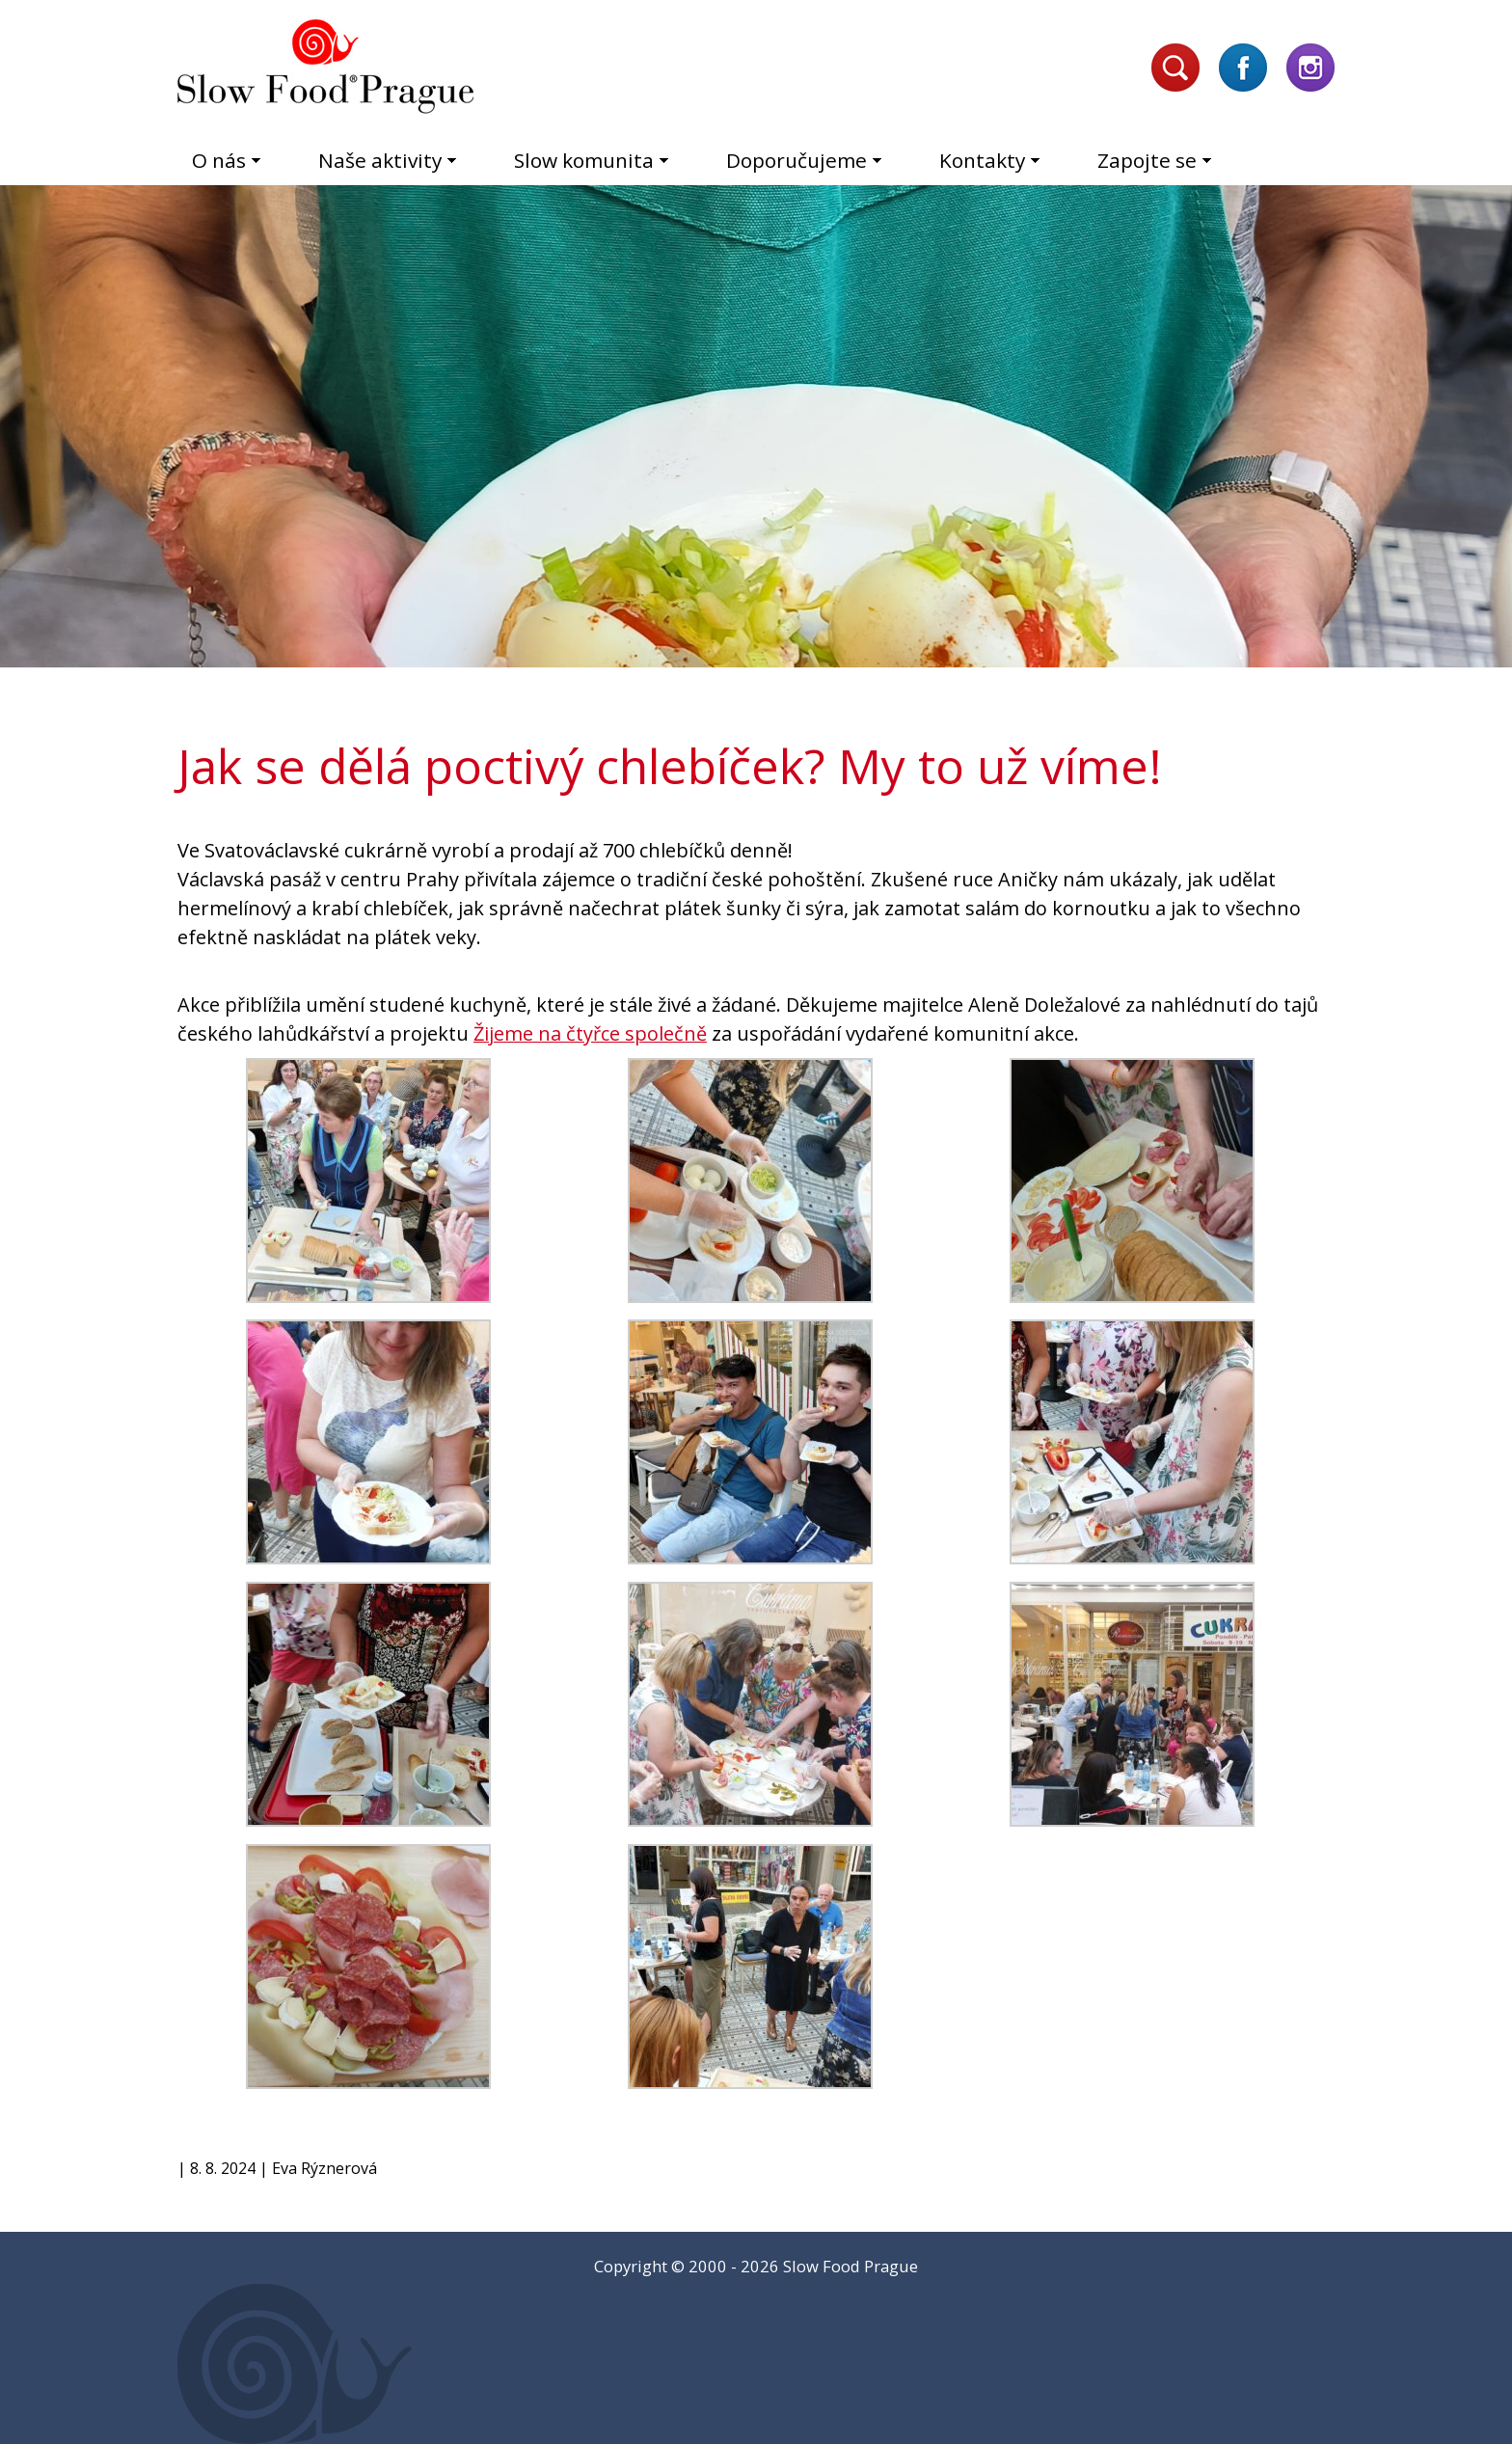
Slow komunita (584, 160)
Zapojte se (1147, 160)
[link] (590, 1033)
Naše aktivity (380, 160)
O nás (219, 160)
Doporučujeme (796, 160)
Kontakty (982, 160)
